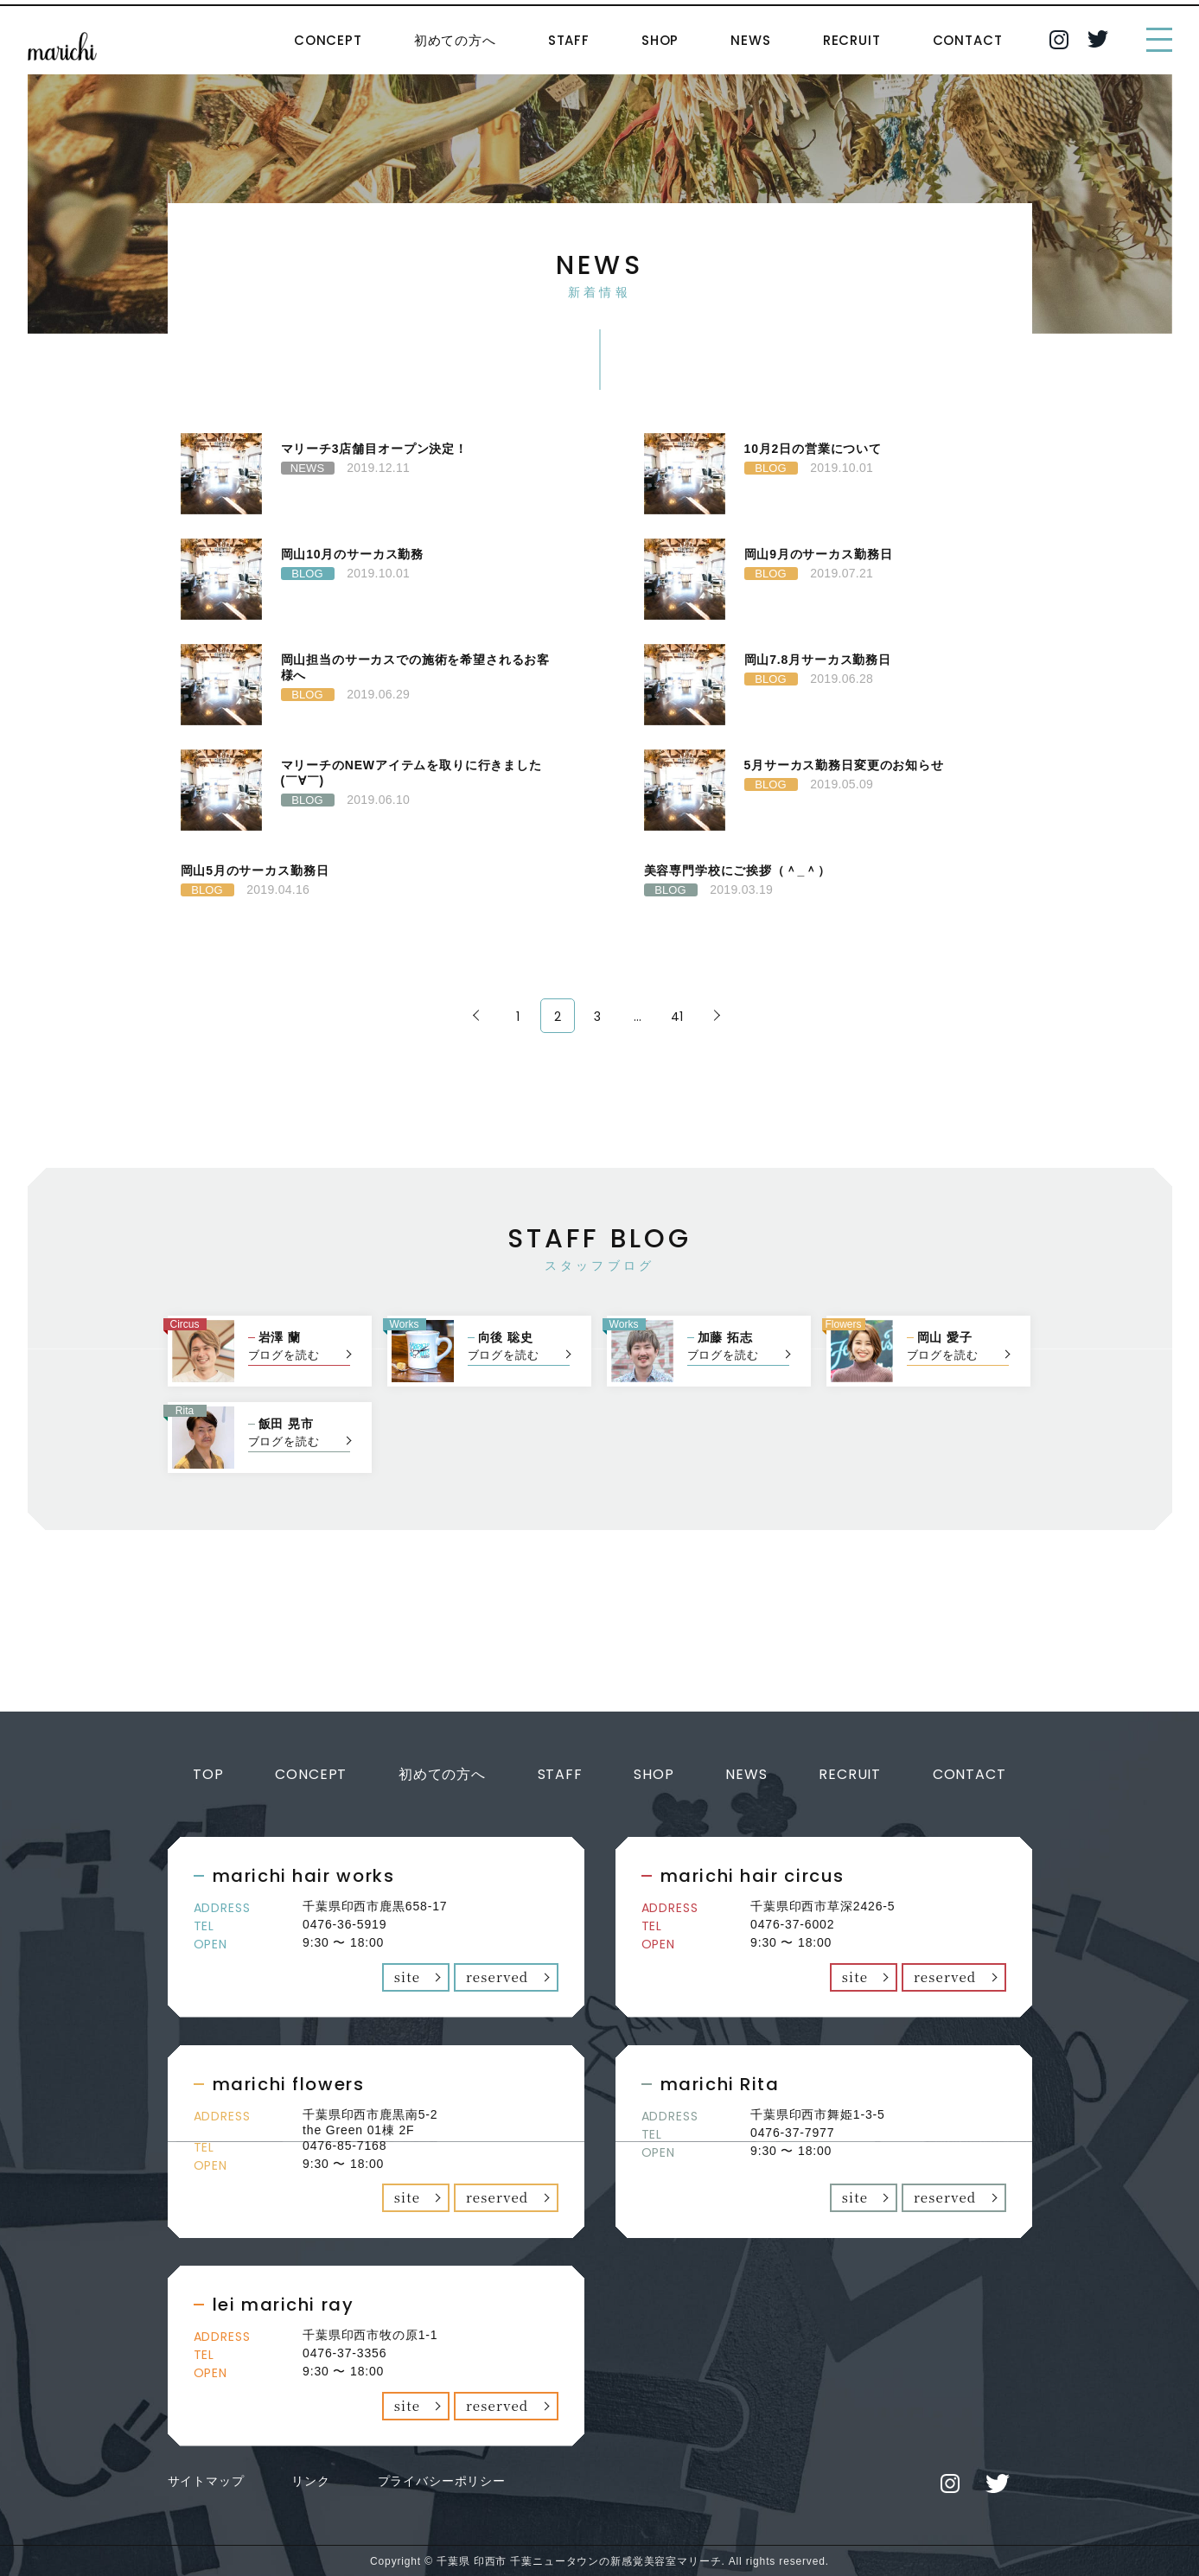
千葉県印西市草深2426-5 (822, 1906)
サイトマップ (206, 2479)
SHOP (660, 40)
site (407, 1976)
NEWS (750, 40)
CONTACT (968, 40)
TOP (208, 1774)
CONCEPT (328, 40)
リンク (310, 2479)
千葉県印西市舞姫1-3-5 (817, 2113)
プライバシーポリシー (442, 2479)
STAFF (569, 40)
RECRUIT (852, 40)
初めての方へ (455, 40)
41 (678, 1016)
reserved (497, 1976)
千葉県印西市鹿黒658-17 (375, 1906)
